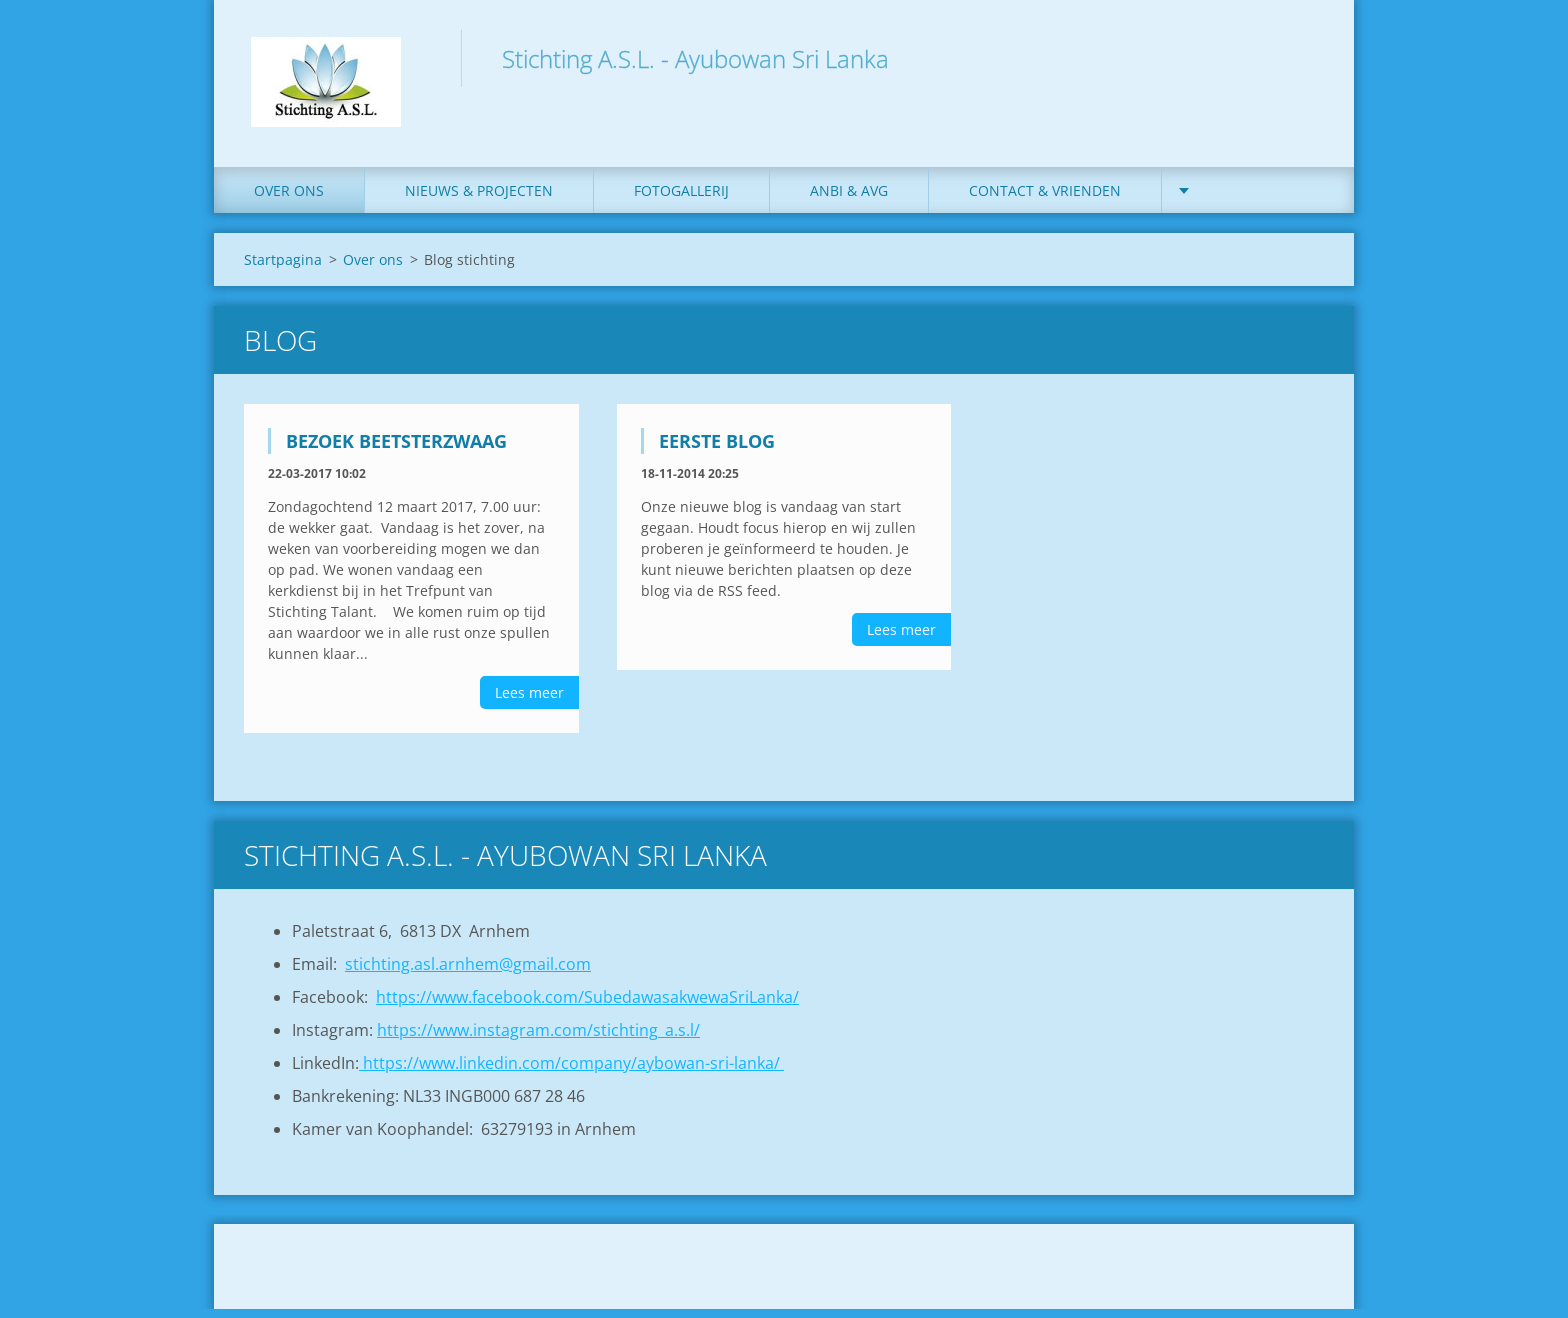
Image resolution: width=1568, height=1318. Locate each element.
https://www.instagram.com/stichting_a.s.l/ (538, 1039)
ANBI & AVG (849, 199)
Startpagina (283, 268)
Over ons (289, 199)
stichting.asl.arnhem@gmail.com (468, 973)
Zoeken (1302, 58)
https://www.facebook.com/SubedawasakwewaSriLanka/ (587, 1006)
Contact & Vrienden (1045, 199)
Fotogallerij (681, 199)
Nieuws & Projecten (479, 199)
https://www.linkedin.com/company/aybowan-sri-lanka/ (571, 1072)
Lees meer (529, 701)
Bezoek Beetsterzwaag (396, 450)
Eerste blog (717, 450)
